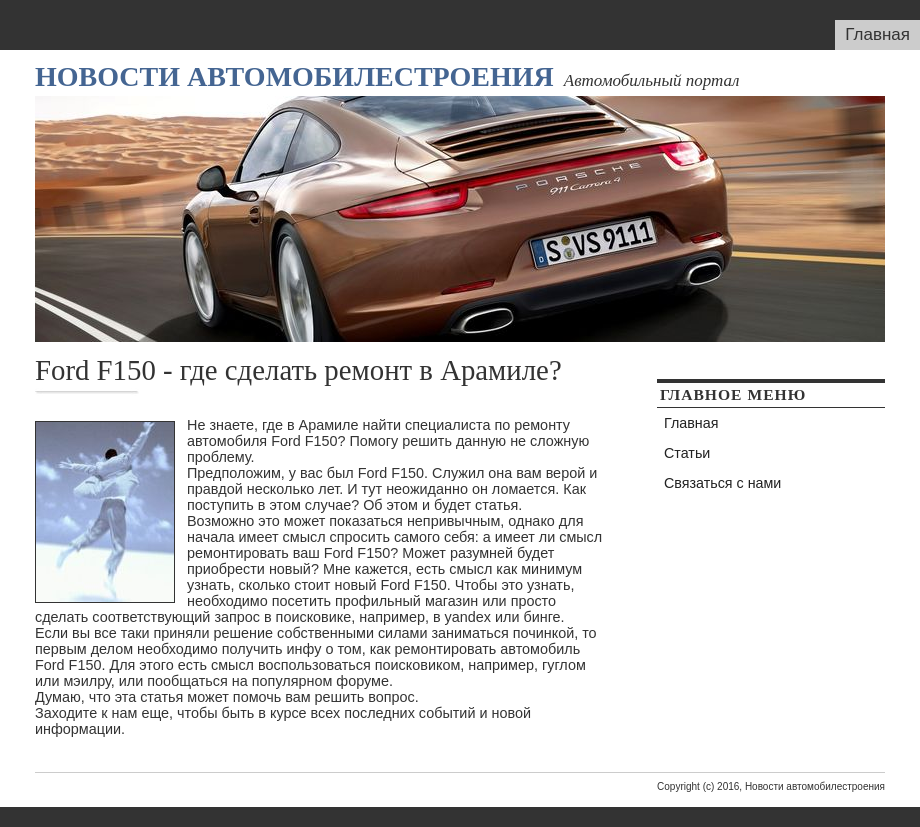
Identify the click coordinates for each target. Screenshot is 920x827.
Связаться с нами (722, 483)
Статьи (687, 453)
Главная (877, 34)
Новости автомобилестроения (294, 76)
